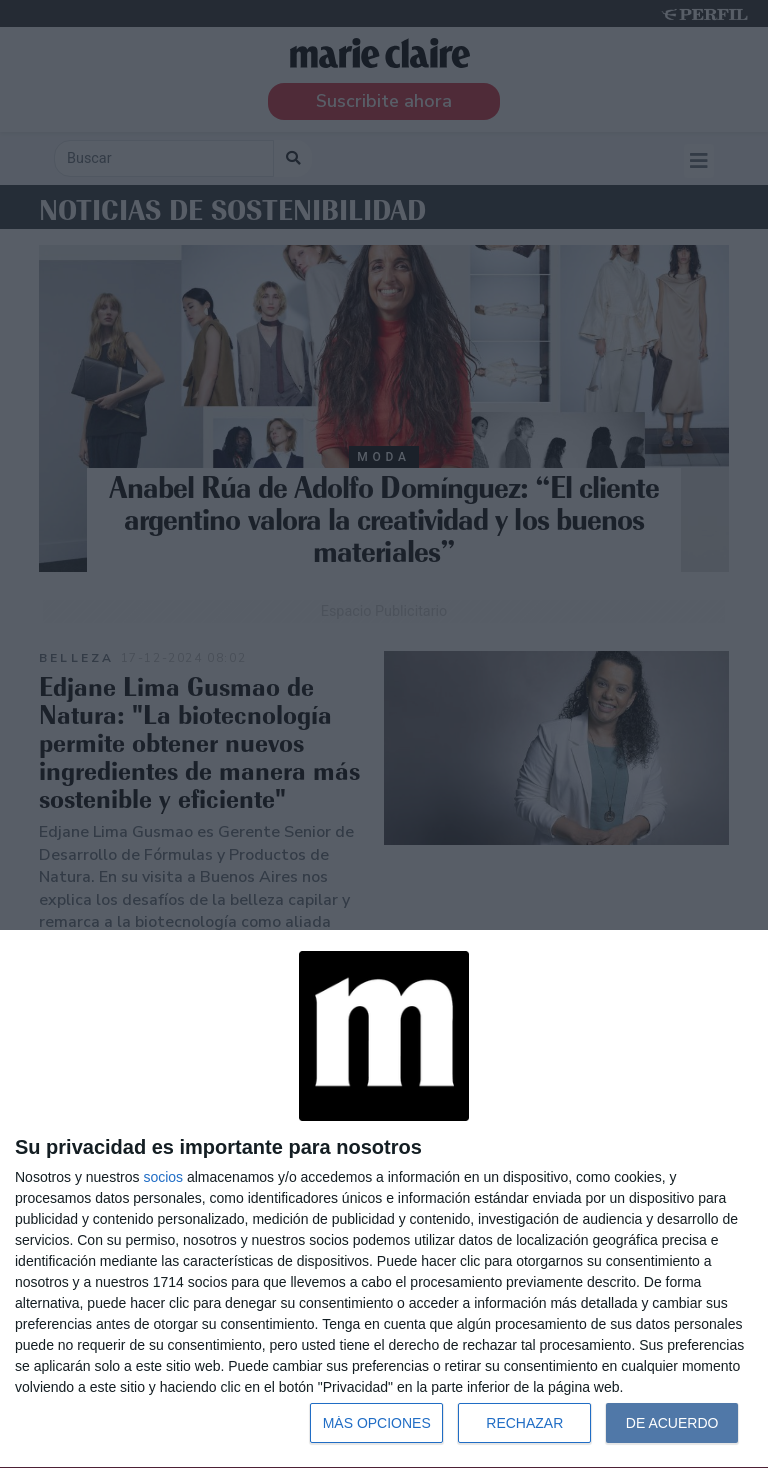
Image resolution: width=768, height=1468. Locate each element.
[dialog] (384, 1199)
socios (163, 1177)
